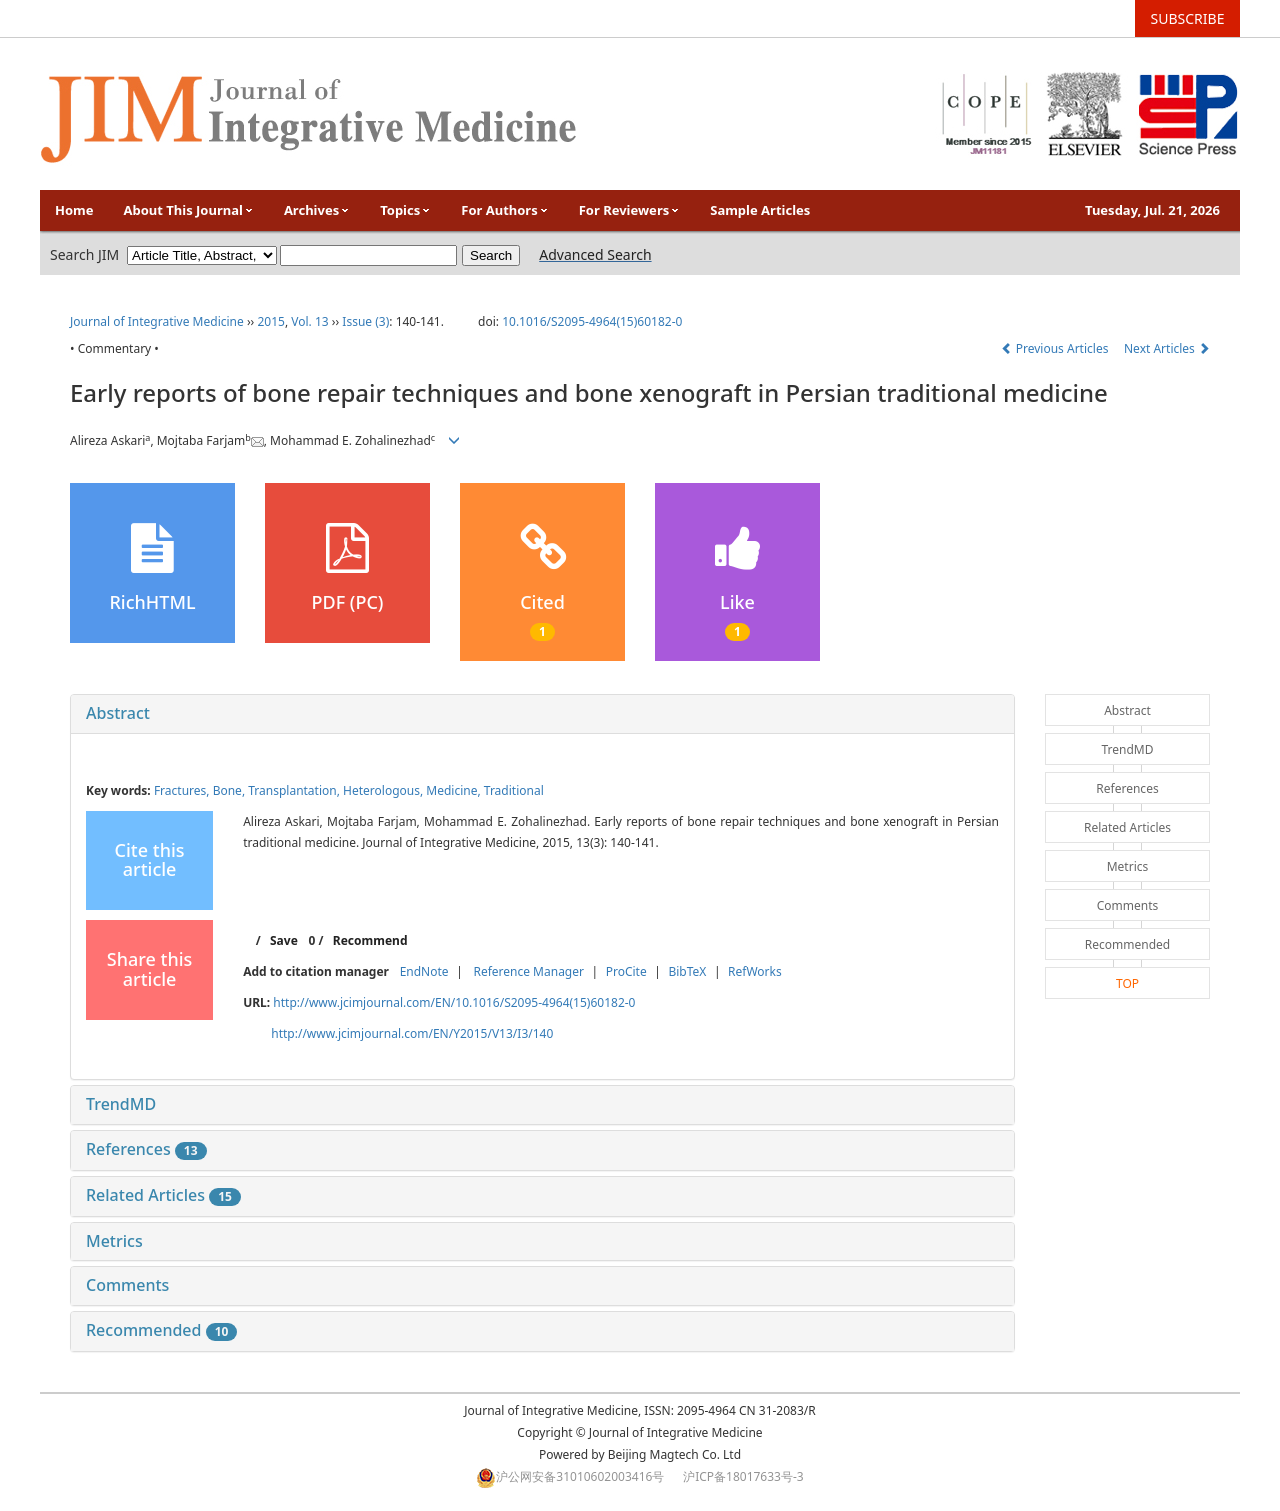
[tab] (542, 714)
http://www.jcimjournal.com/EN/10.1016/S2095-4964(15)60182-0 (454, 1002)
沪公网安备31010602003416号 (580, 1476)
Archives (317, 210)
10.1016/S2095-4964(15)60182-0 (592, 321)
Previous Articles (1056, 348)
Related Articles (163, 1195)
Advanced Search (595, 254)
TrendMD (121, 1104)
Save (284, 940)
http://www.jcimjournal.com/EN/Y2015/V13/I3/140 (412, 1033)
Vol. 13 (309, 321)
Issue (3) (365, 321)
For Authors (504, 210)
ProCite (626, 971)
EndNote (424, 971)
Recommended (161, 1330)
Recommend (370, 940)
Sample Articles (760, 210)
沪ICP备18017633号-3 (743, 1476)
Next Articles (1167, 348)
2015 (270, 321)
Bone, (231, 790)
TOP (1127, 983)
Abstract (118, 713)
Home (74, 210)
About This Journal (189, 210)
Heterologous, (384, 790)
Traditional (514, 790)
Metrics (114, 1241)
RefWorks (755, 971)
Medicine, (455, 790)
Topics (405, 210)
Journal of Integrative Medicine (157, 321)
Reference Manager (528, 971)
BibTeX (687, 971)
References (146, 1149)
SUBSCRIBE (1188, 18)
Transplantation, (295, 790)
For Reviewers (630, 210)
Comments (127, 1285)
